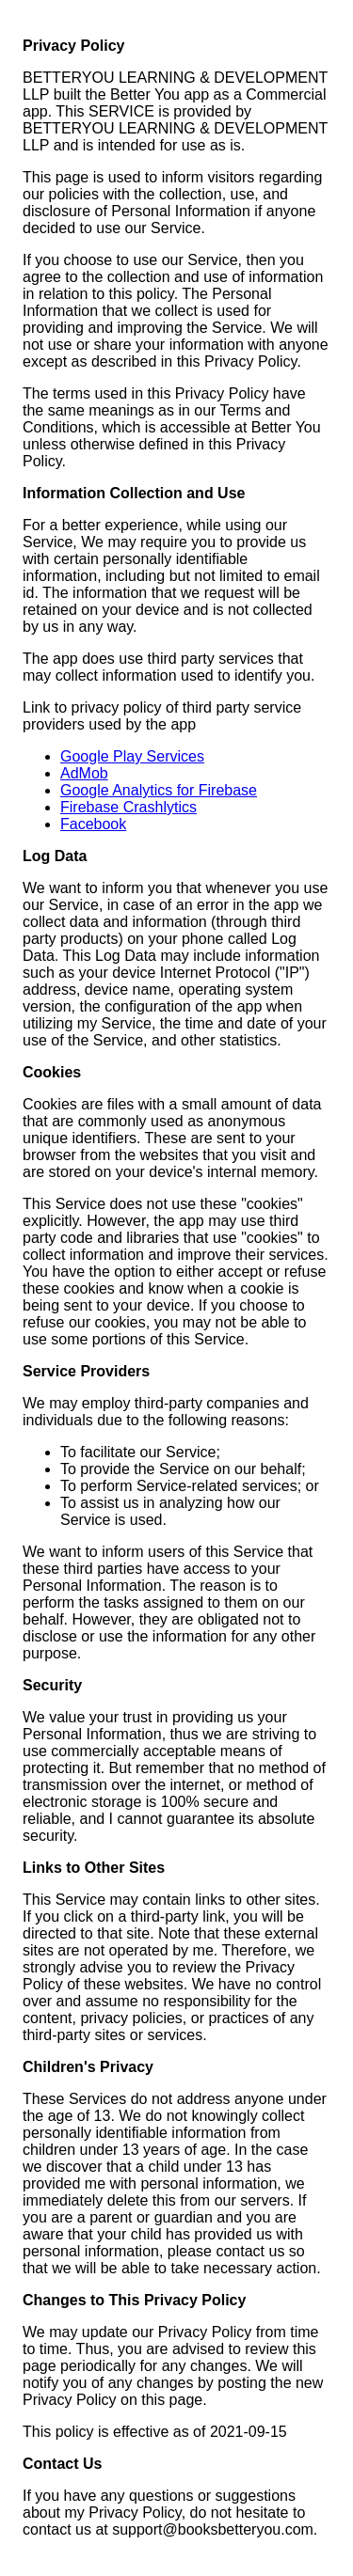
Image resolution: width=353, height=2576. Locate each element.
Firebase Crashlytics (128, 807)
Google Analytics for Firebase (158, 790)
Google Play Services (132, 756)
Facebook (93, 824)
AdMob (84, 773)
